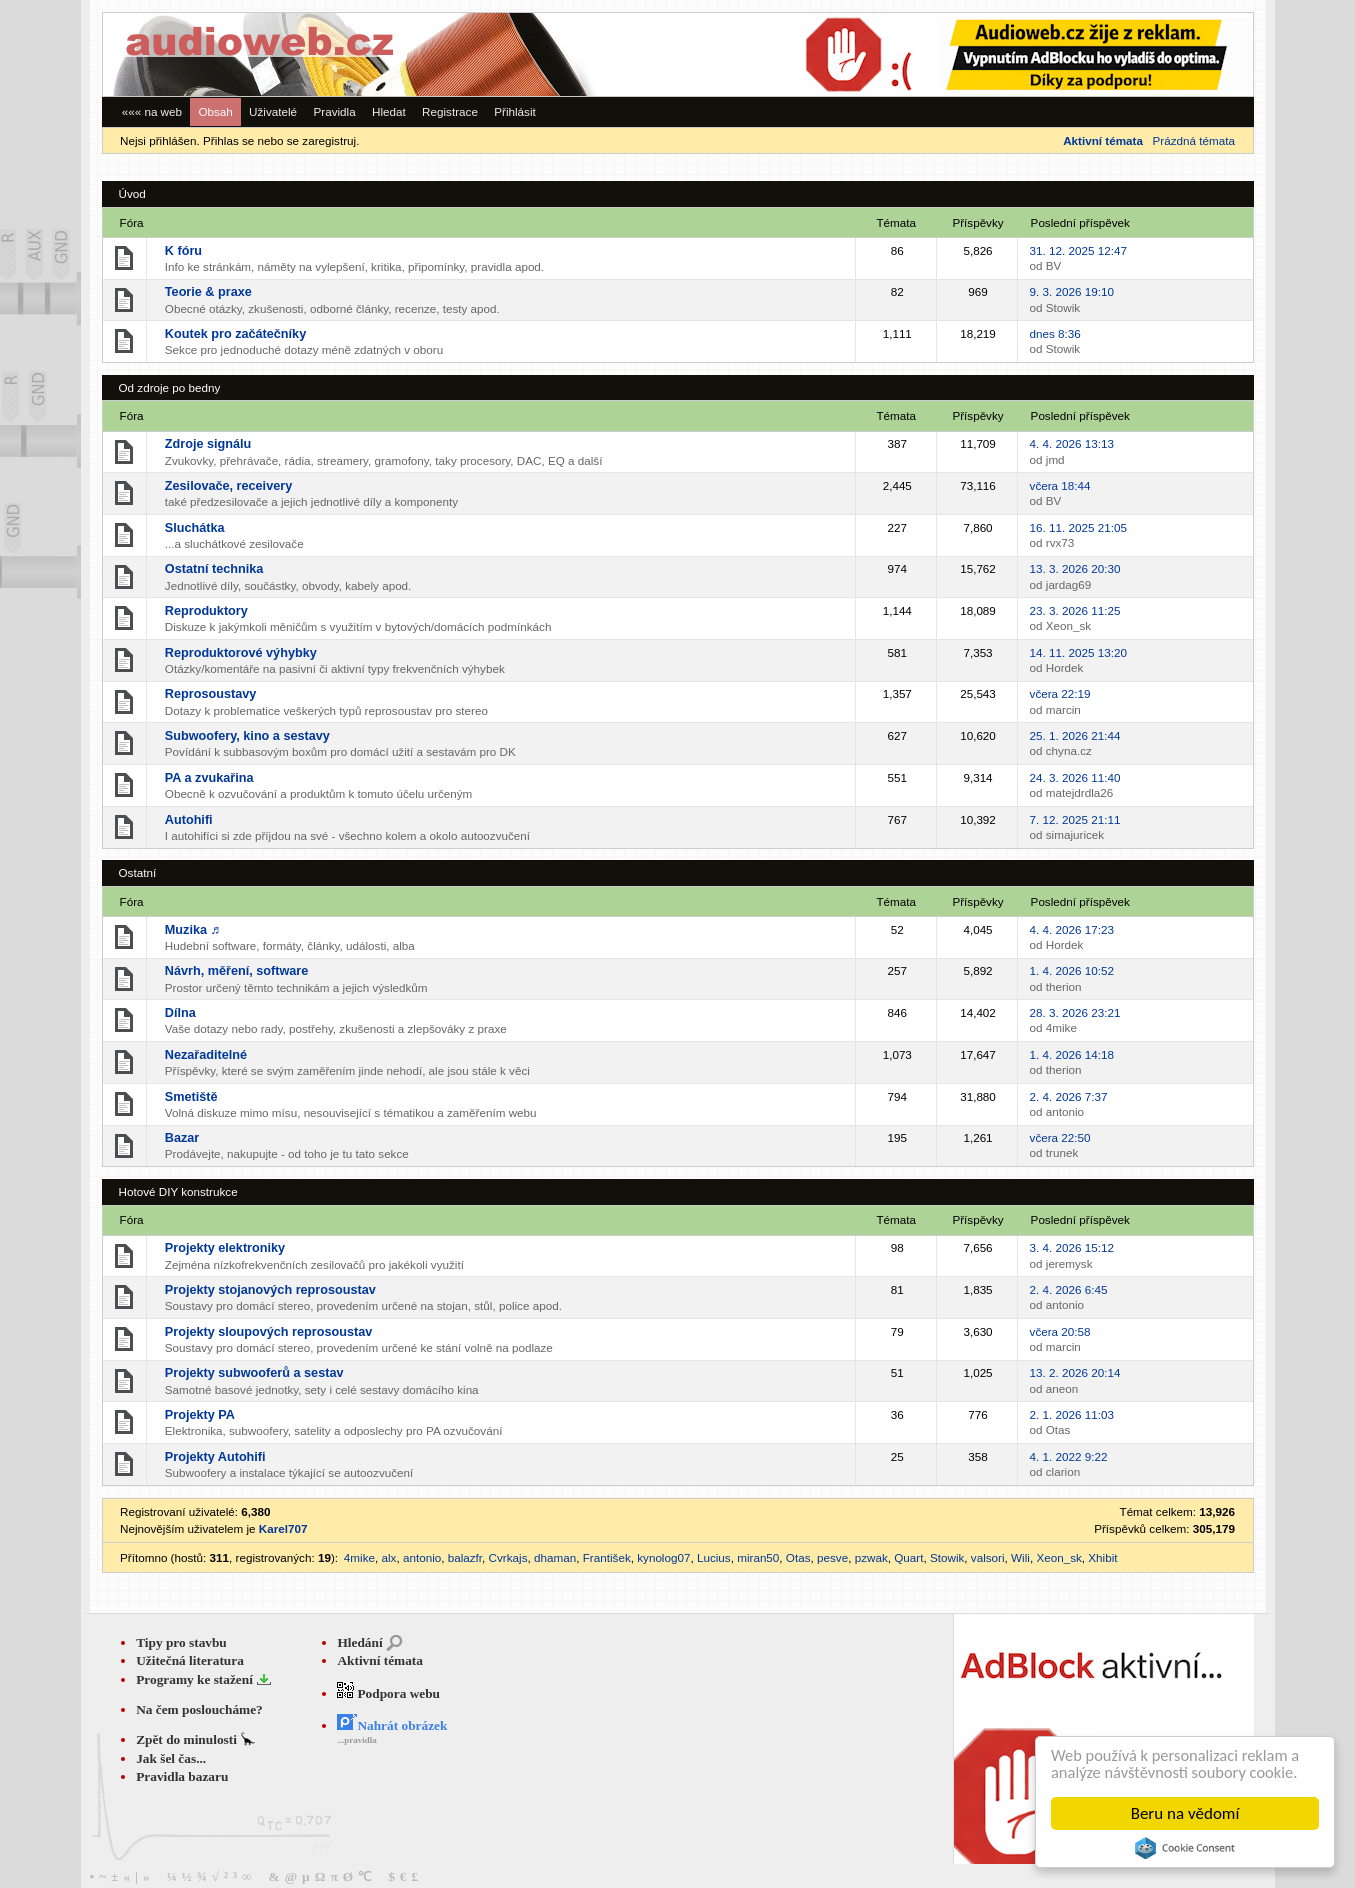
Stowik (947, 1557)
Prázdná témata (1194, 140)
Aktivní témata (380, 1660)
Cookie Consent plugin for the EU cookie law (1185, 1848)
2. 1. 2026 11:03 (1072, 1414)
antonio (422, 1557)
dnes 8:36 (1055, 333)
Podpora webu (388, 1693)
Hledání (359, 1642)
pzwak (871, 1557)
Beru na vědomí (1185, 1813)
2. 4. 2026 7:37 (1069, 1096)
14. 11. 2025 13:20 (1078, 652)
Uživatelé (273, 111)
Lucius (714, 1557)
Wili (1020, 1557)
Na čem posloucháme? (199, 1709)
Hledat (389, 111)
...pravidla (356, 1740)
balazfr (465, 1557)
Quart (908, 1557)
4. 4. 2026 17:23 (1072, 929)
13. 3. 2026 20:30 (1075, 568)
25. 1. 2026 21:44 (1075, 735)
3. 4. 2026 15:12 (1072, 1247)
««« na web (152, 111)
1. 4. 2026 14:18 (1072, 1054)
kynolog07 (663, 1557)
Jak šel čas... (171, 1758)
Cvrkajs (508, 1557)
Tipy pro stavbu (181, 1642)
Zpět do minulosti (188, 1739)
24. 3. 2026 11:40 (1075, 777)
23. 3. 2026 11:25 (1075, 610)
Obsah (215, 111)
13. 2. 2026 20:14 (1075, 1372)
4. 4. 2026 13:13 (1072, 443)
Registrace (450, 111)
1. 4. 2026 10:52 (1072, 970)
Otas (798, 1557)
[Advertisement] (978, 54)
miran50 (758, 1557)
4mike (359, 1557)
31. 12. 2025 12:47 (1078, 250)
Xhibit (1102, 1557)
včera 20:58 (1060, 1331)
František (607, 1557)
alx (389, 1557)
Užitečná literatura (190, 1660)
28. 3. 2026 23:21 (1075, 1012)
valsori (988, 1557)
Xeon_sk (1058, 1557)
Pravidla (334, 111)
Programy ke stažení (196, 1679)
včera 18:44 (1060, 485)
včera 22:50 (1060, 1137)
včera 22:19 (1060, 693)
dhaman (555, 1557)
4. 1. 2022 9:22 (1069, 1456)
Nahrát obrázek (392, 1725)
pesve (832, 1557)
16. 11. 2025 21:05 (1078, 527)
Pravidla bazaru (182, 1776)
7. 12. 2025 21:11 (1075, 819)
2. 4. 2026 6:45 (1069, 1289)
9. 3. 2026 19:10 (1072, 291)
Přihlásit (515, 111)
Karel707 (283, 1528)
